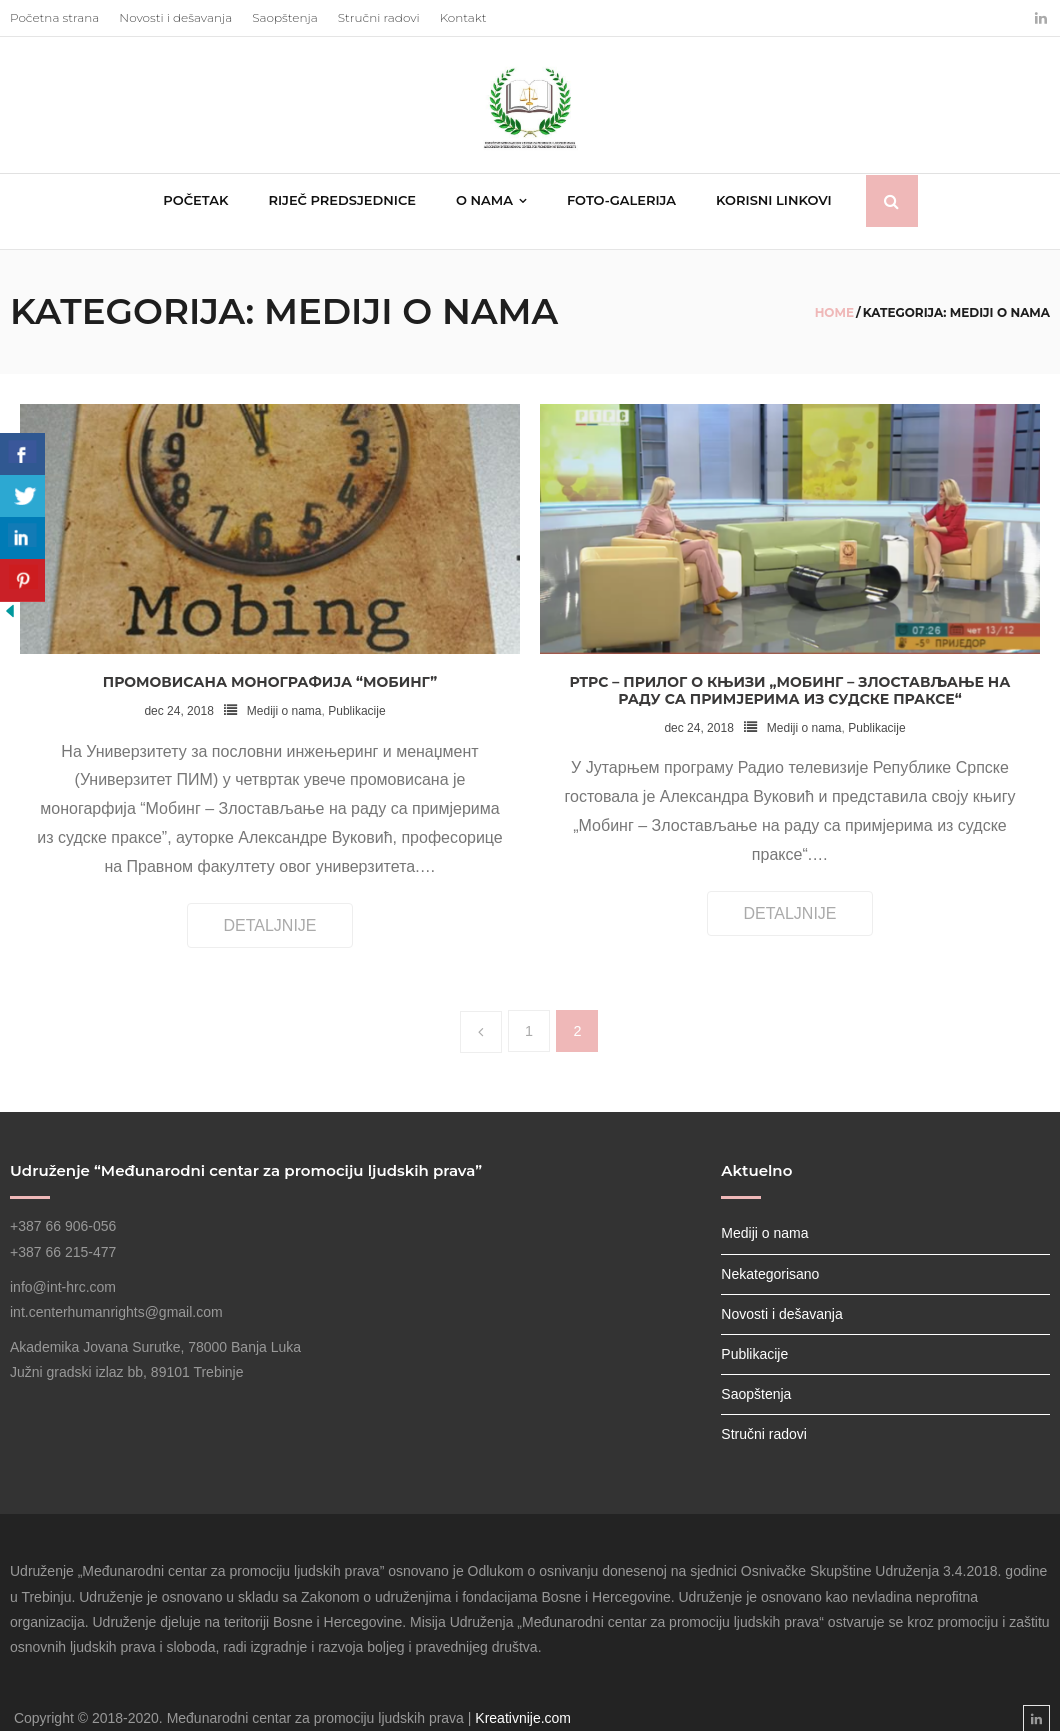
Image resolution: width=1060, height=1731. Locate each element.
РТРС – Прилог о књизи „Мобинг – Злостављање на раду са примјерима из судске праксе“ (790, 669)
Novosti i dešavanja (175, 17)
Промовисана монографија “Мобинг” (270, 661)
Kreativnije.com (523, 1697)
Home (834, 291)
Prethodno (481, 1012)
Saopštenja (285, 17)
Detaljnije (269, 904)
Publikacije (356, 690)
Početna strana (54, 17)
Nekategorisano (770, 1253)
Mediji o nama (284, 690)
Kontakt (463, 17)
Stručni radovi (379, 17)
